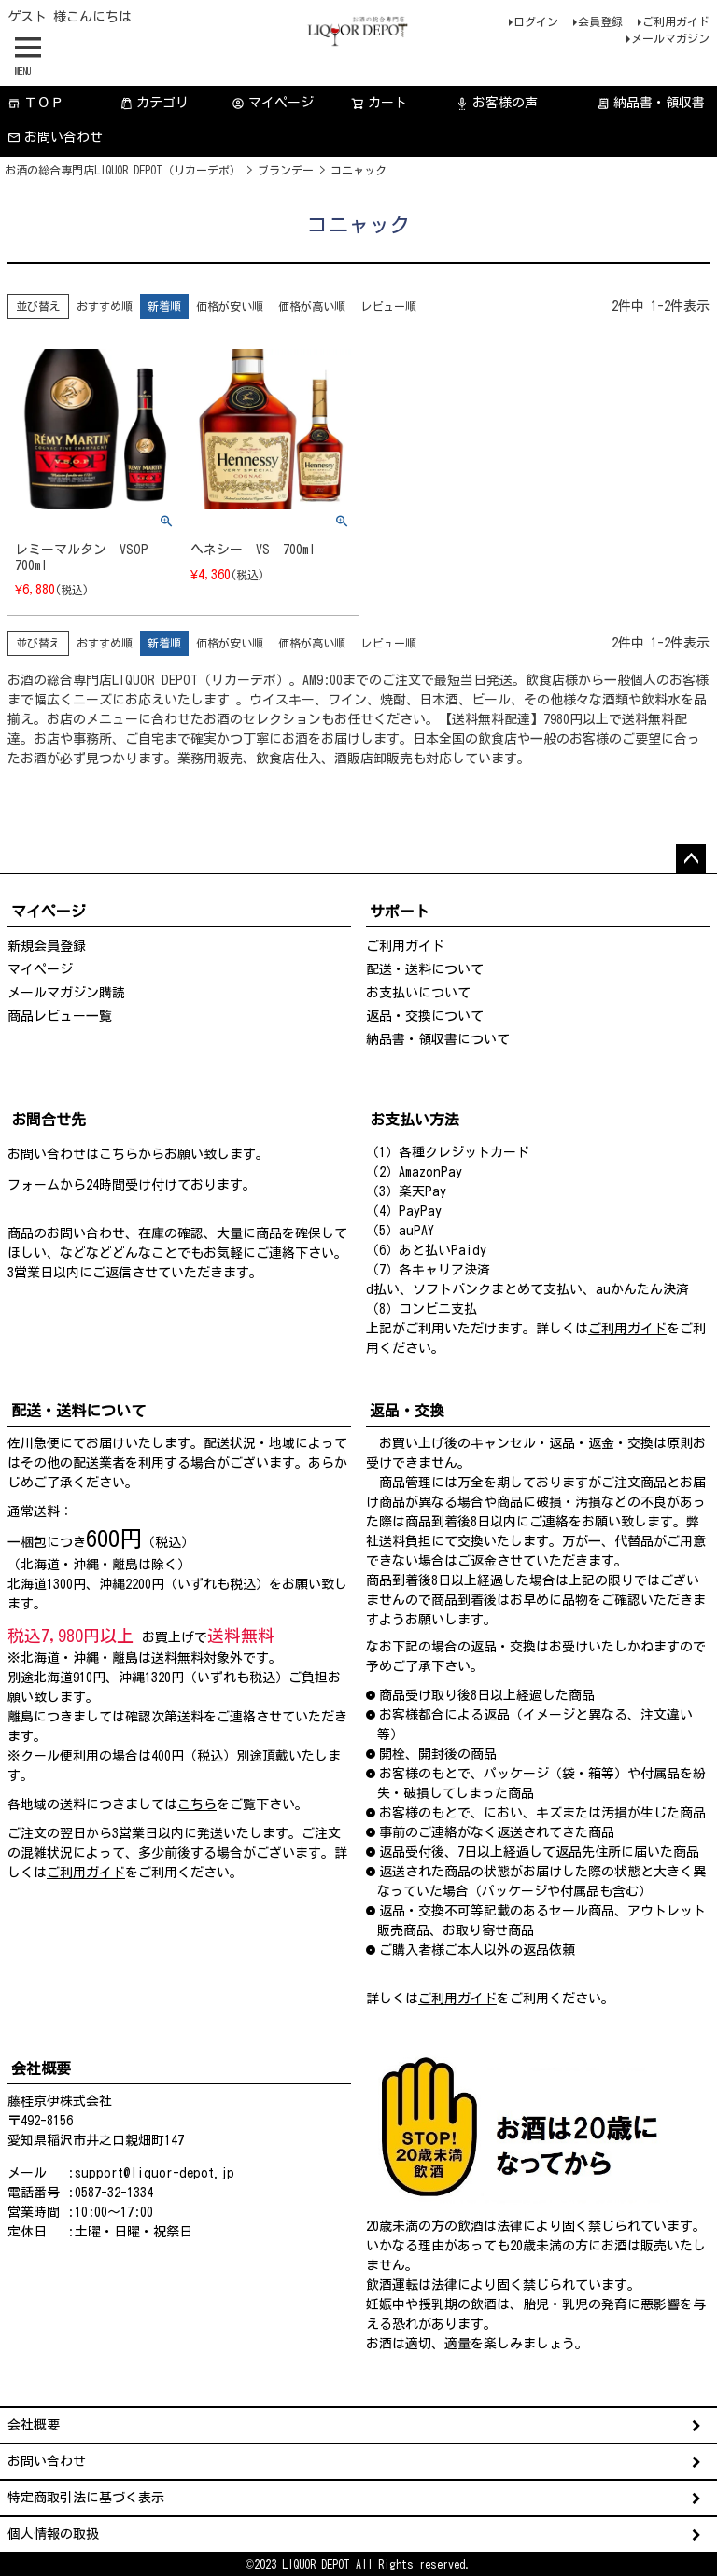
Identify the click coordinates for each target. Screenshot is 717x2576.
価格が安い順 (229, 306)
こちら (118, 1154)
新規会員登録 (46, 946)
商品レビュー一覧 (59, 1016)
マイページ (273, 103)
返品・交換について (425, 1016)
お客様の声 (497, 103)
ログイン (535, 21)
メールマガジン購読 (66, 992)
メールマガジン (670, 38)
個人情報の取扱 (53, 2534)
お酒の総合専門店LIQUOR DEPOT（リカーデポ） (123, 169)
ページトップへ (691, 859)
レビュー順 (388, 306)
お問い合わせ (55, 138)
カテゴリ (154, 103)
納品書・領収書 (651, 103)
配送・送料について (425, 969)
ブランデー (286, 169)
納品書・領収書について (438, 1039)
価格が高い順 (311, 306)
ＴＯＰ (35, 103)
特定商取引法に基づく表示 (85, 2497)
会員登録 (600, 21)
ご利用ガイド (676, 21)
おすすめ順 (105, 306)
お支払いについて (418, 992)
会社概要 (33, 2424)
